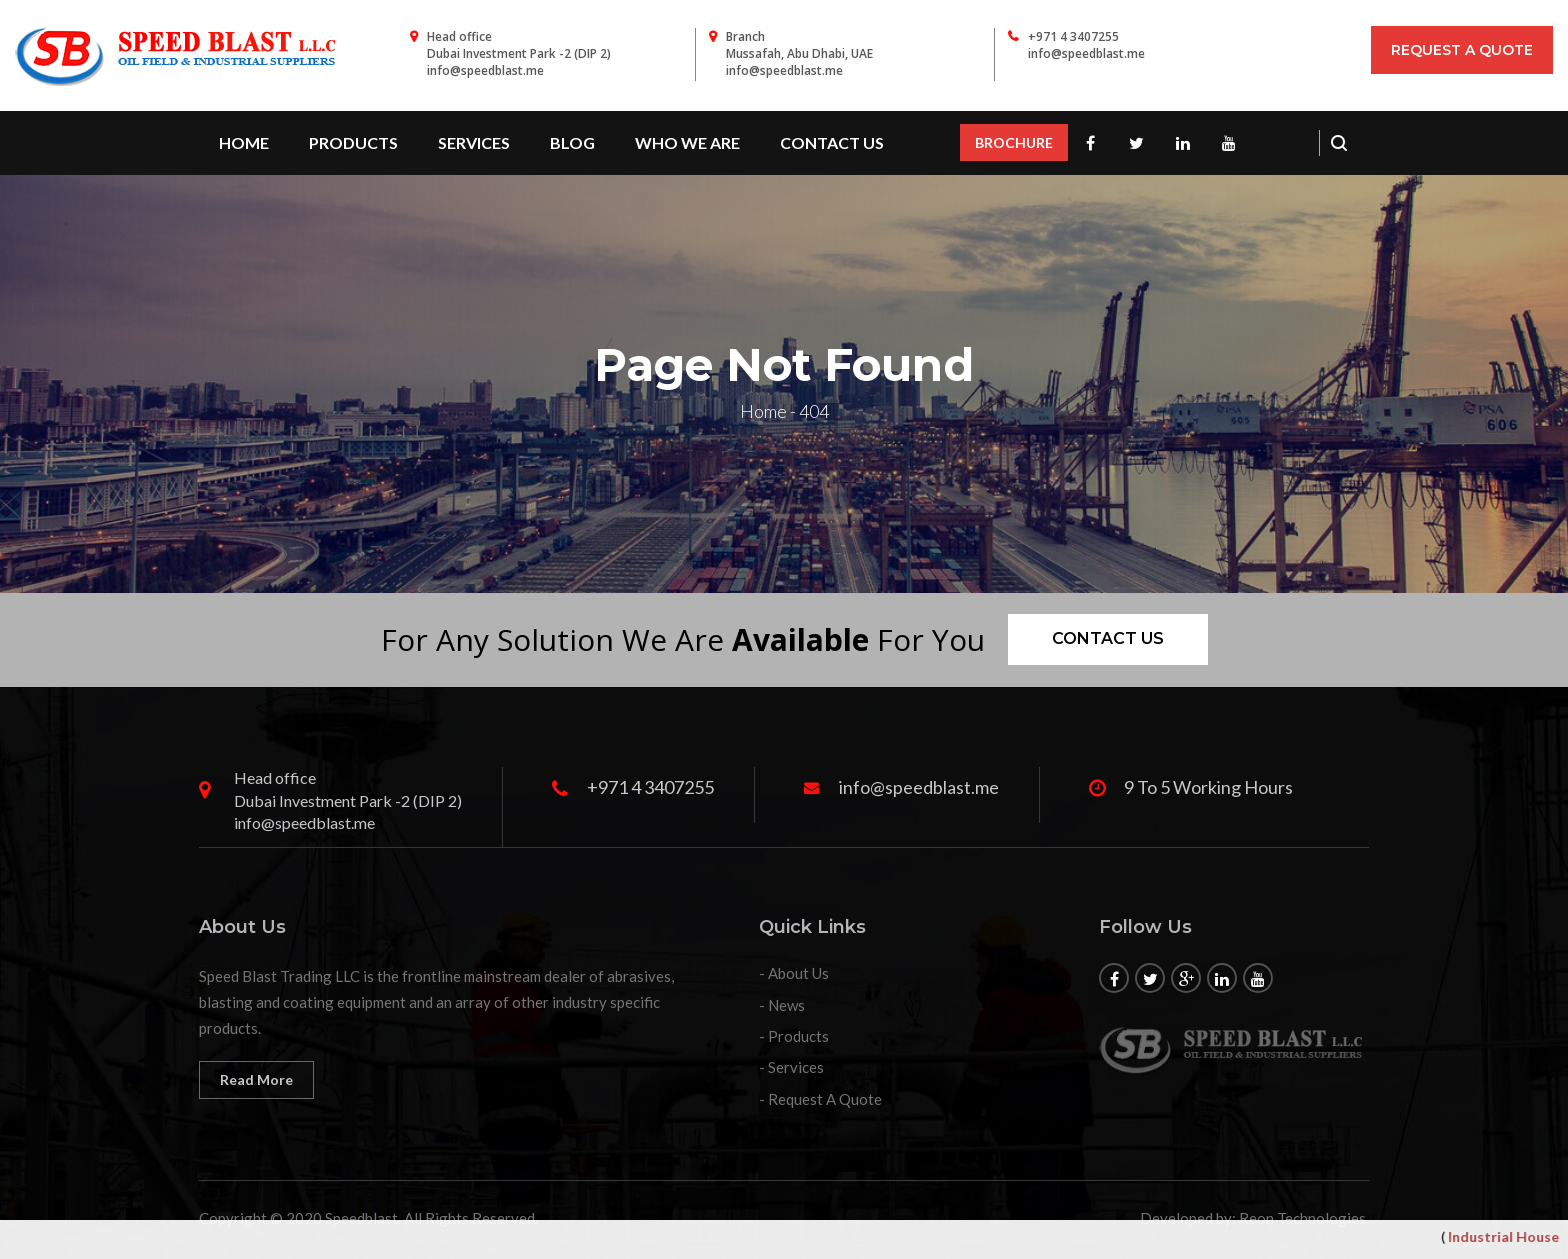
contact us (832, 142)
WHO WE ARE (687, 142)
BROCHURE (1014, 142)
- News (782, 1005)
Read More (256, 1079)
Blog (572, 142)
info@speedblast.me (1086, 53)
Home (244, 142)
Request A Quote (1462, 50)
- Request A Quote (820, 1099)
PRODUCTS (353, 142)
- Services (791, 1067)
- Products (794, 1036)
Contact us (1108, 638)
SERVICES (474, 142)
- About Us (794, 973)
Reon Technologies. (1304, 1218)
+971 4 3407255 (1073, 36)
